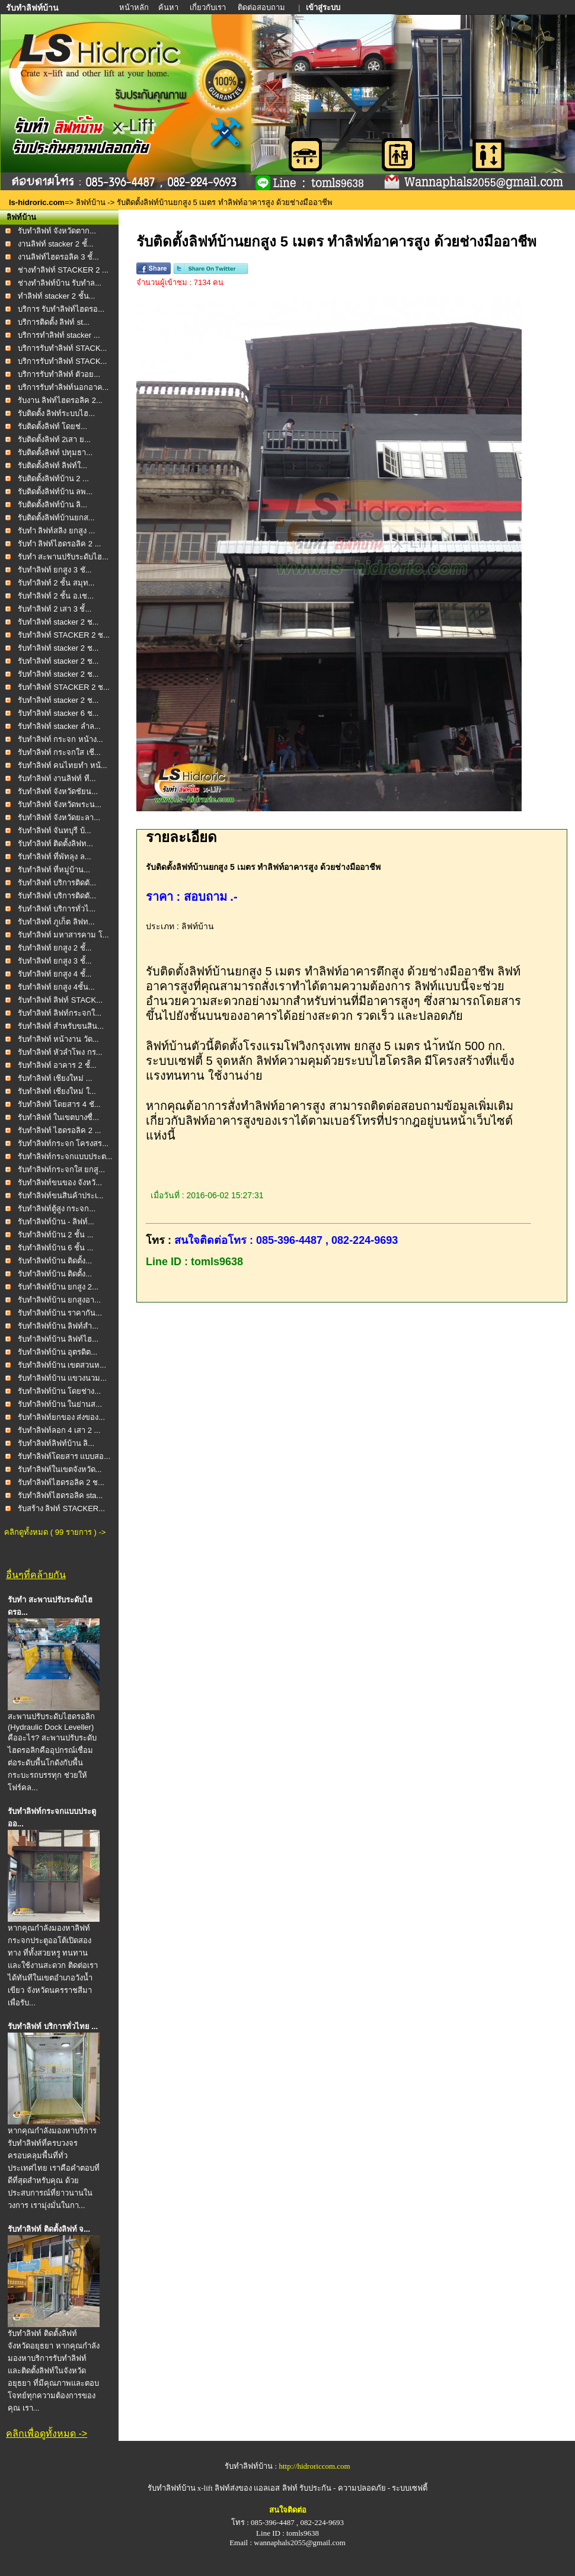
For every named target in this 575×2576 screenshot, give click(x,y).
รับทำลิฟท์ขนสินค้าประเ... (61, 1195)
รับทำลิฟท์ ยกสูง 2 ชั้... (55, 947)
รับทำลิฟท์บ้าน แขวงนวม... (62, 1378)
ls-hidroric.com (37, 202)
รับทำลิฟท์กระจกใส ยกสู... (61, 1169)
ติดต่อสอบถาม (262, 7)
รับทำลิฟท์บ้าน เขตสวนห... (62, 1365)
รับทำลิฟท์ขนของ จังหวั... (60, 1182)
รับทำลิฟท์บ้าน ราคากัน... (60, 1312)
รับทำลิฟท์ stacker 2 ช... (58, 621)
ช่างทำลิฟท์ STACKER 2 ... (63, 269)
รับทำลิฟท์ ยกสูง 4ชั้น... (56, 987)
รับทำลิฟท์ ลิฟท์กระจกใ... (59, 1013)
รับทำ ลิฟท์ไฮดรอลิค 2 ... (59, 543)
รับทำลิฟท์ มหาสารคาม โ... (63, 934)
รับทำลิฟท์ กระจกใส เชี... (59, 752)
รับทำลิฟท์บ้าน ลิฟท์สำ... (58, 1325)
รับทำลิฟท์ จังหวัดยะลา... (59, 817)
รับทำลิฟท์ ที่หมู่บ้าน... (54, 869)
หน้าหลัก (135, 7)
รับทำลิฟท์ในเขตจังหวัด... (60, 1469)
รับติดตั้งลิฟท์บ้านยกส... (56, 517)
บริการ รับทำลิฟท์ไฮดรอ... (61, 309)
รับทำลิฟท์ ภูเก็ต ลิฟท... (56, 921)
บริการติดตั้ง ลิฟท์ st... (54, 322)
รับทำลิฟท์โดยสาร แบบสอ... (64, 1456)
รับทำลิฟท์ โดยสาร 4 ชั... (59, 1104)
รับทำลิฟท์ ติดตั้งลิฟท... (55, 843)
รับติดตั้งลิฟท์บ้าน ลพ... (55, 491)
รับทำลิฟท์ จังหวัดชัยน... (58, 791)
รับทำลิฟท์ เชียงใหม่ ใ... (57, 1091)
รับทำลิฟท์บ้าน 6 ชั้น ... (56, 1247)
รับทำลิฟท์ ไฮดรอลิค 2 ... (59, 1130)
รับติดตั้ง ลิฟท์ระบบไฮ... (56, 413)
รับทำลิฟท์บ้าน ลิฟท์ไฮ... (58, 1339)
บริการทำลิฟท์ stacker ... (59, 335)
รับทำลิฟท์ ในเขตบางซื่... (58, 1117)
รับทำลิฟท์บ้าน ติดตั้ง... (55, 1260)
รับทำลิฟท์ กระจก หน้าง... (60, 739)
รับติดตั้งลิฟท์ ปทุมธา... (55, 452)
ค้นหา (168, 7)
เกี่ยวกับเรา (209, 7)
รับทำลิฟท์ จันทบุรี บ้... (54, 830)
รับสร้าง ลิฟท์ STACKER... (62, 1508)
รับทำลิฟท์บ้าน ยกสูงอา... (59, 1299)
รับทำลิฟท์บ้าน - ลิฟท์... (56, 1221)
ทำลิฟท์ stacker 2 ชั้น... (56, 296)
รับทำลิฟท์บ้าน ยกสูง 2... (58, 1286)
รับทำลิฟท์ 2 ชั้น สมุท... (56, 582)
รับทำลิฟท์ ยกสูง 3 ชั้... (55, 960)
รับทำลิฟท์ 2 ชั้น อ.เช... (56, 595)
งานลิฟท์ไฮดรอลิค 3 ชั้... (58, 256)
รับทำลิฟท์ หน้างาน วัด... (58, 1039)
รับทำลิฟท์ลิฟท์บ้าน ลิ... (56, 1443)
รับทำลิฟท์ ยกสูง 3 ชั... (55, 569)
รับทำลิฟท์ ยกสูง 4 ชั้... (55, 973)
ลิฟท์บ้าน (91, 202)
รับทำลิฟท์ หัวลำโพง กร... (60, 1052)
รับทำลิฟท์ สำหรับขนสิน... (61, 1026)
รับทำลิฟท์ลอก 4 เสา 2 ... (59, 1430)
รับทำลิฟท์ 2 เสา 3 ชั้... (55, 608)
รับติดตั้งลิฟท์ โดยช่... (52, 426)
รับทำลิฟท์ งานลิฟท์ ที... (57, 778)
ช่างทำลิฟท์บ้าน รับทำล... (59, 283)
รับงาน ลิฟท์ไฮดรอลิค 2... (60, 400)
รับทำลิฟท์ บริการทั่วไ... (56, 908)
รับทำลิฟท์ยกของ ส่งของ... (61, 1417)
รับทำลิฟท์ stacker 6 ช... (58, 713)
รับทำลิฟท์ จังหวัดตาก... (57, 230)
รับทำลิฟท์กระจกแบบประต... (65, 1156)
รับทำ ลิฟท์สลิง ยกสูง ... (56, 530)
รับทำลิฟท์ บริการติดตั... (57, 882)
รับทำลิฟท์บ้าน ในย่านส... (60, 1404)
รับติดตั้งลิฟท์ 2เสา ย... (54, 439)
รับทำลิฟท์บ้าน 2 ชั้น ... (56, 1234)
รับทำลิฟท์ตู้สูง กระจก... (56, 1208)
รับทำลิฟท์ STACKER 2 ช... (64, 635)
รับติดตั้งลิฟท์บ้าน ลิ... (52, 504)
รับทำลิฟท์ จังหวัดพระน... (59, 804)
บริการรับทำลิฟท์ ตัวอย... (59, 374)
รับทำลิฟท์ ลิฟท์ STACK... (60, 1000)
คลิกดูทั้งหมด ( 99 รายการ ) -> (55, 1532)
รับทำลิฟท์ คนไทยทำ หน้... (62, 765)
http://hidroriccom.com (314, 2466)
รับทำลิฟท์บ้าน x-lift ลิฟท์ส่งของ (201, 2488)
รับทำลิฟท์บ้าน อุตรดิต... (57, 1352)
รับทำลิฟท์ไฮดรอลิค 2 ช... (61, 1482)
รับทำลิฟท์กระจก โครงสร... (63, 1143)
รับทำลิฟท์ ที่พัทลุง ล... (54, 856)
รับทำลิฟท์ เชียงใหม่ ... (55, 1078)
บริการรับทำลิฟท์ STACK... (62, 348)
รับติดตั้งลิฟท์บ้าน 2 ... (53, 478)
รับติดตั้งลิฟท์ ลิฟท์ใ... (52, 465)
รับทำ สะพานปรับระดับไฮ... (63, 556)
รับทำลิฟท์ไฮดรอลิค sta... (60, 1495)
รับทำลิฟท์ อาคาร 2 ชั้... (57, 1065)
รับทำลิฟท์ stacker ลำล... (59, 726)
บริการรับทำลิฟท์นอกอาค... (63, 387)
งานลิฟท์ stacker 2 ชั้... (56, 243)
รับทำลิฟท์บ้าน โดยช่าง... (59, 1391)
